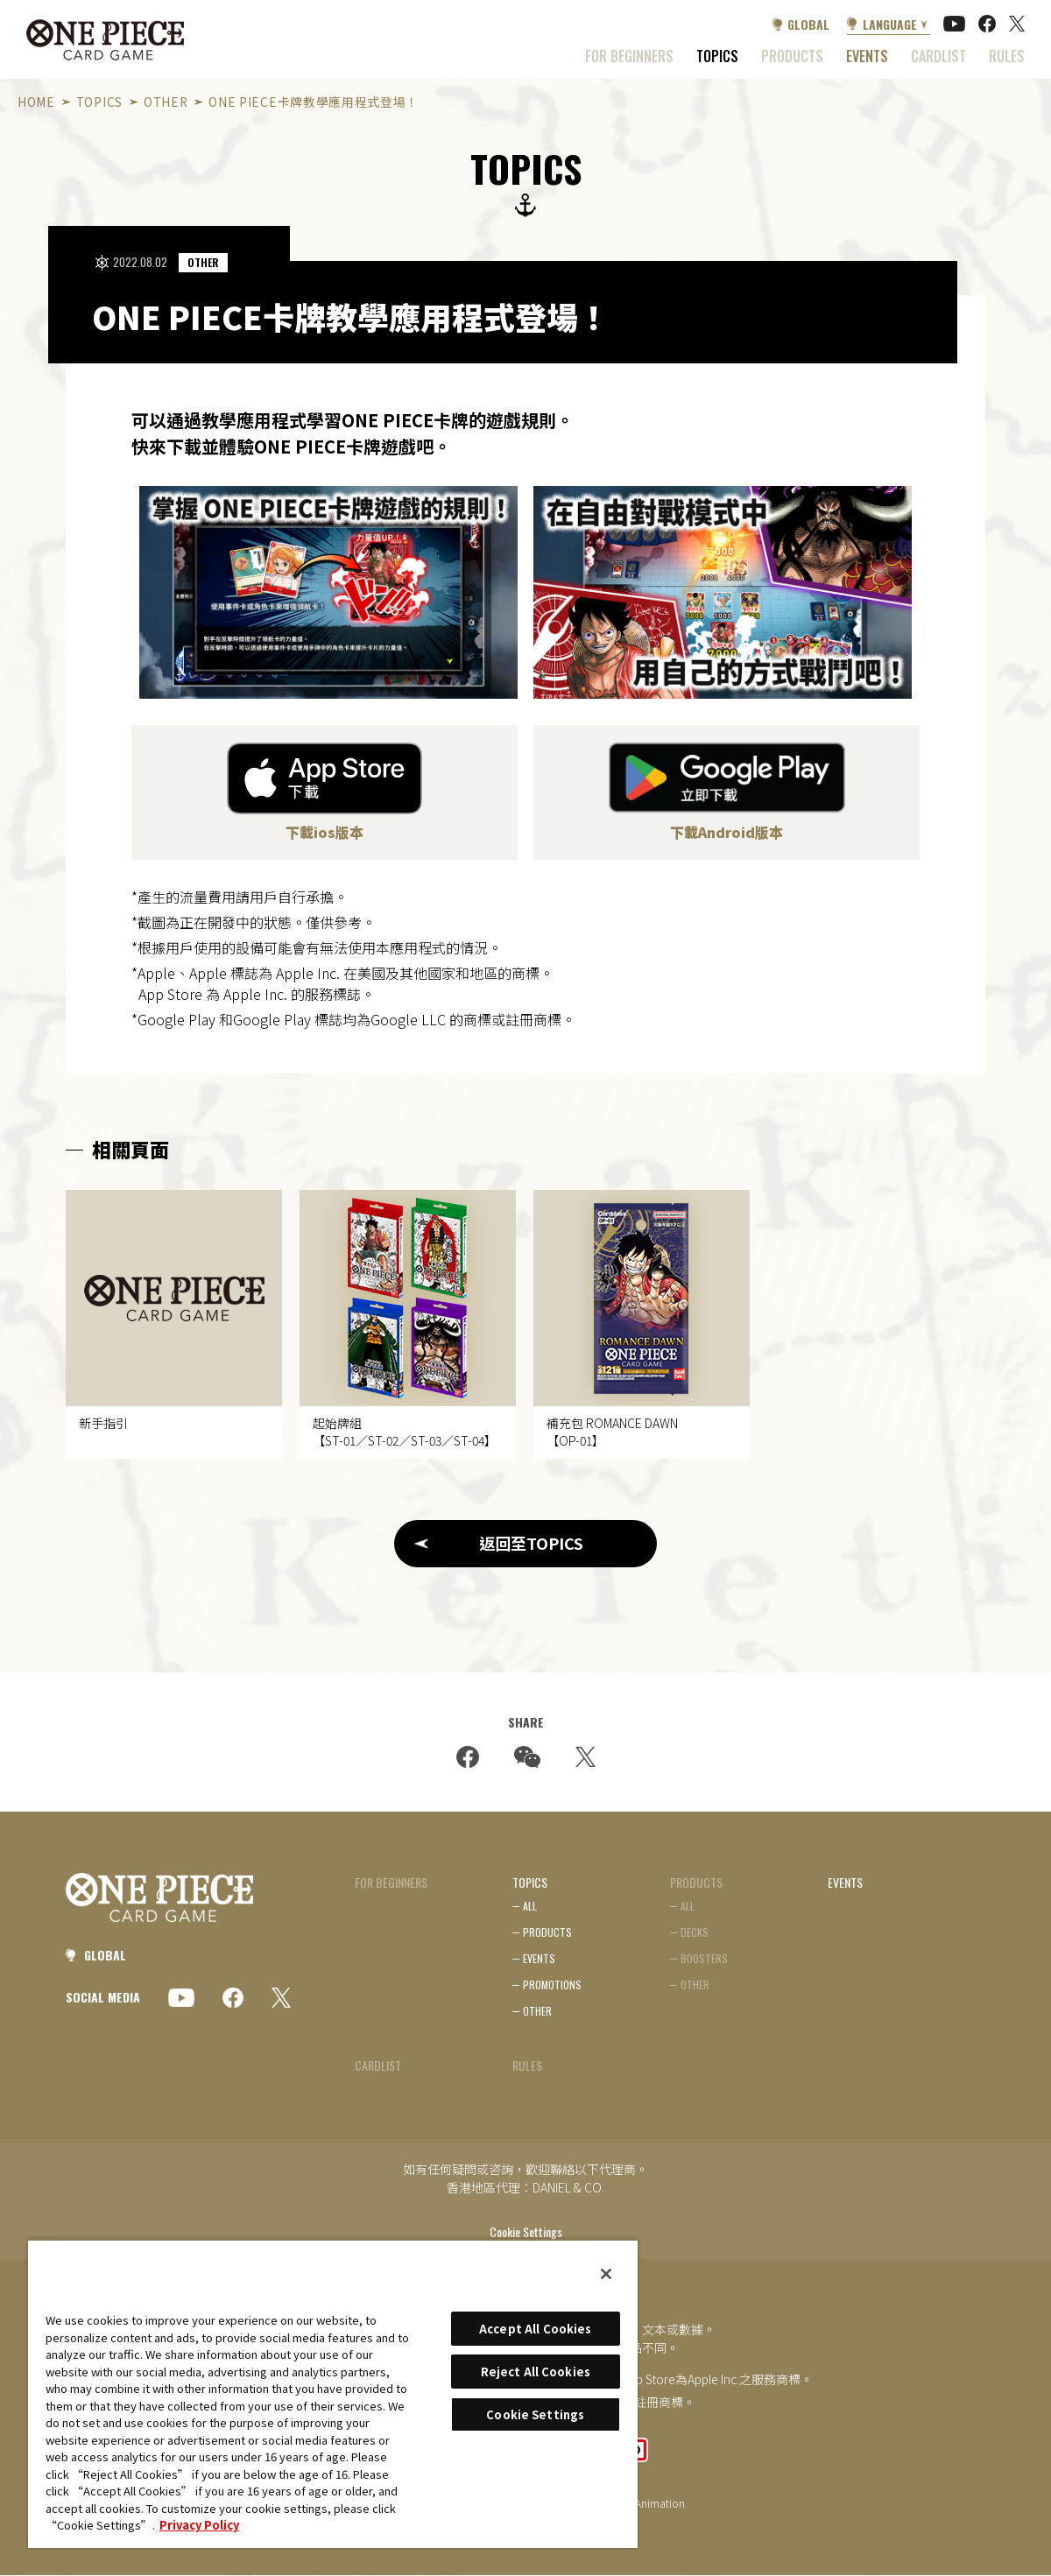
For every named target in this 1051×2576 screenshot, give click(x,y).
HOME (36, 101)
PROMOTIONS (552, 1985)
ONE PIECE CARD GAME (105, 39)
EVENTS (867, 56)
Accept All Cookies (535, 2328)
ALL (530, 1906)
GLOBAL (808, 24)
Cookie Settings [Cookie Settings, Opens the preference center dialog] (535, 2414)
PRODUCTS (547, 1932)
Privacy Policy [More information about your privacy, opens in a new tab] (199, 2524)
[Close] (606, 2274)
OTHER (165, 101)
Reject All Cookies (535, 2371)
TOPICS (717, 56)
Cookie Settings (526, 2233)
